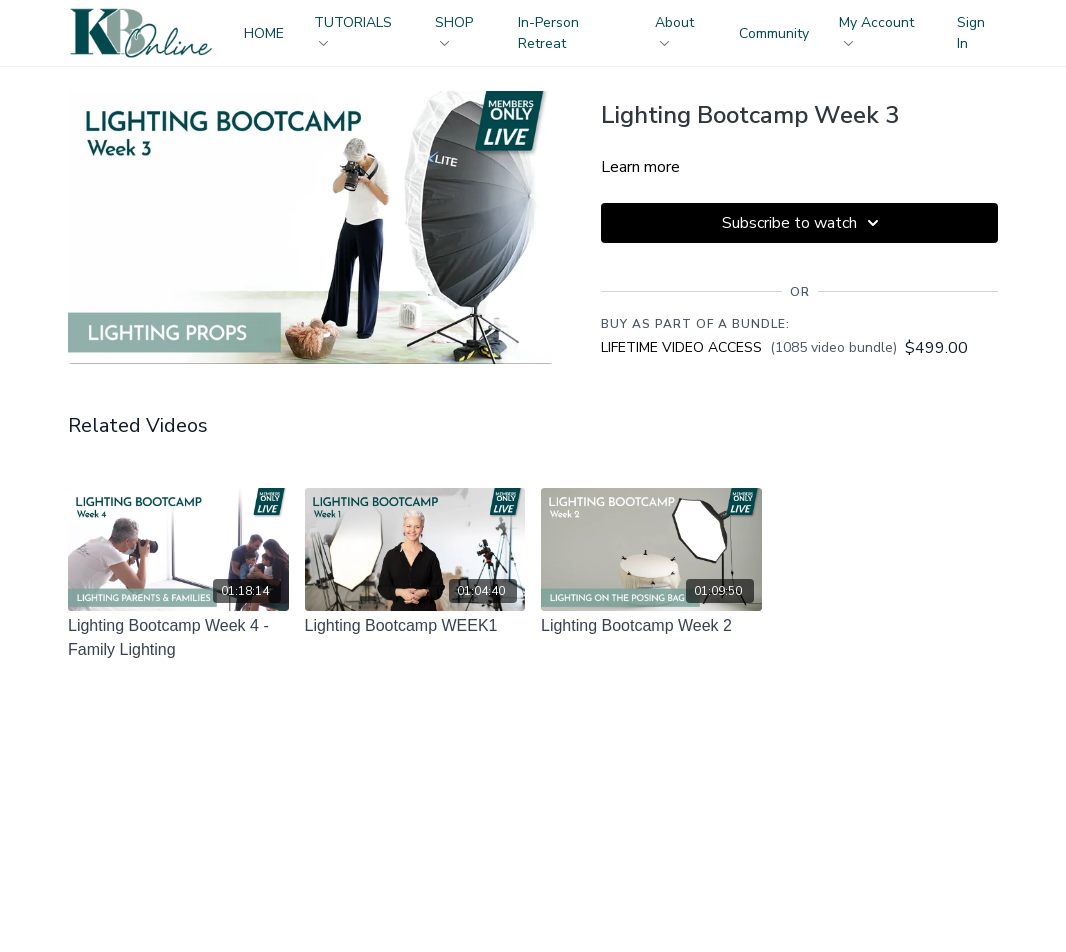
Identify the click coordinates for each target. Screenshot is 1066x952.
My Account (876, 29)
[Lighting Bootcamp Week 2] (651, 626)
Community (774, 33)
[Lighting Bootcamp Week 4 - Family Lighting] (178, 638)
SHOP (454, 29)
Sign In (971, 33)
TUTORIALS (353, 29)
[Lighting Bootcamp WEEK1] (415, 626)
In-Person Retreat (548, 33)
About (674, 29)
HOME (264, 33)
